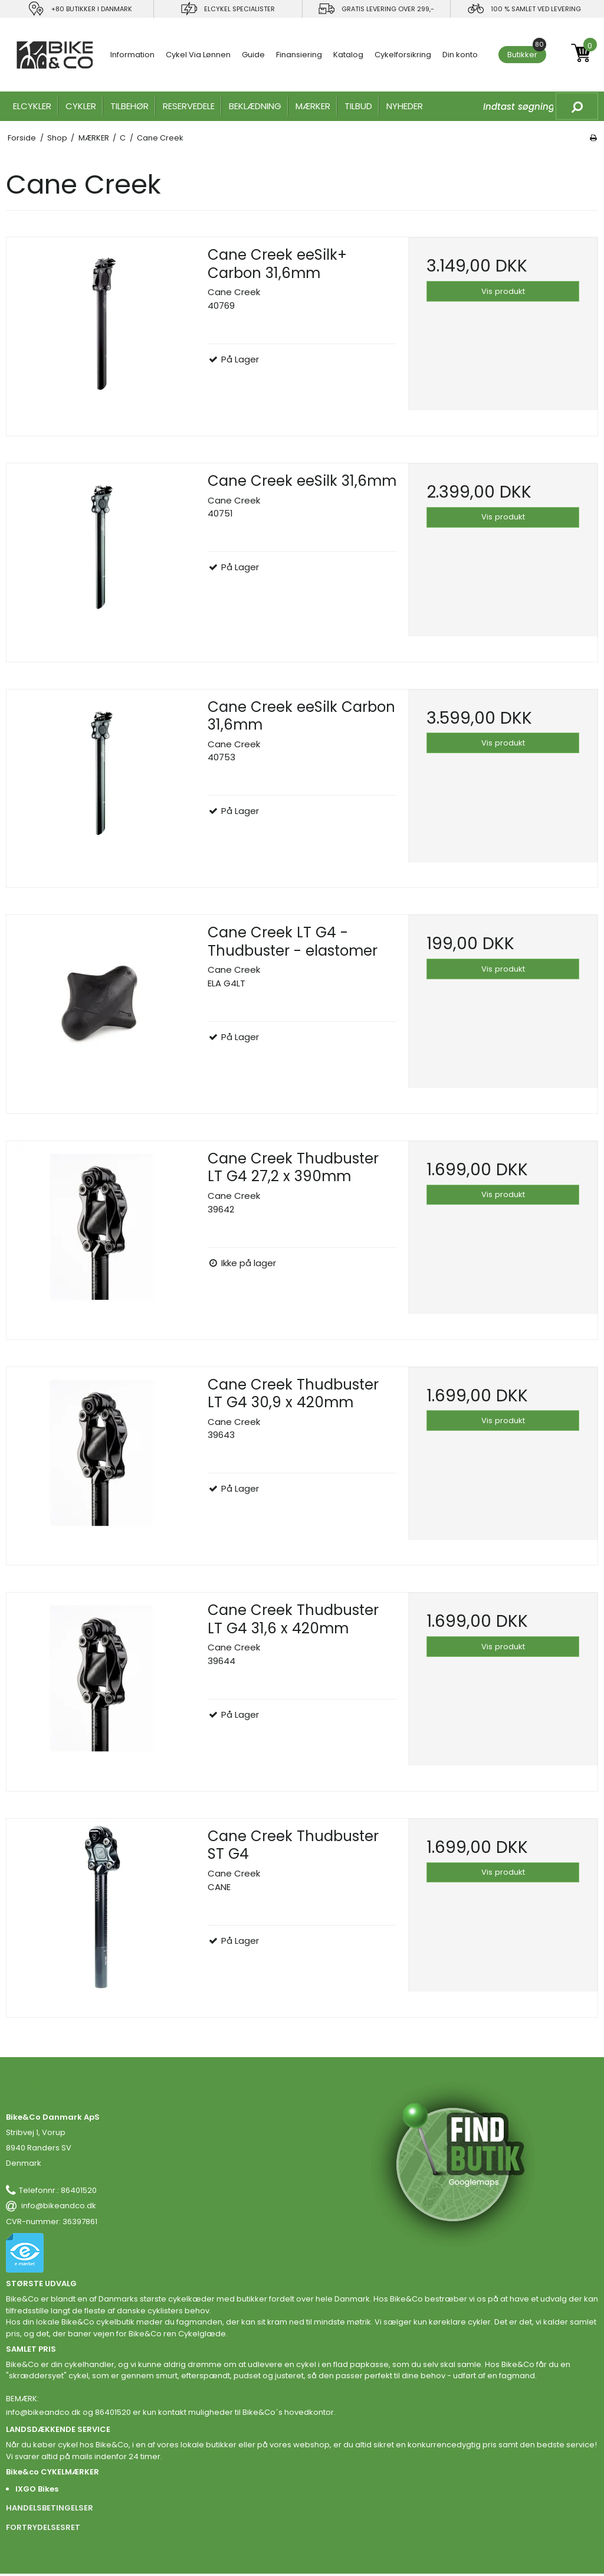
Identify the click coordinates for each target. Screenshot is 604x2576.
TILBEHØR (129, 106)
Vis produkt (503, 291)
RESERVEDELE (189, 106)
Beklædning (255, 106)
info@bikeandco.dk (58, 2205)
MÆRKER (313, 106)
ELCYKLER (32, 106)
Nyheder (404, 106)
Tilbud (358, 106)
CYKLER (80, 106)
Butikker (526, 53)
